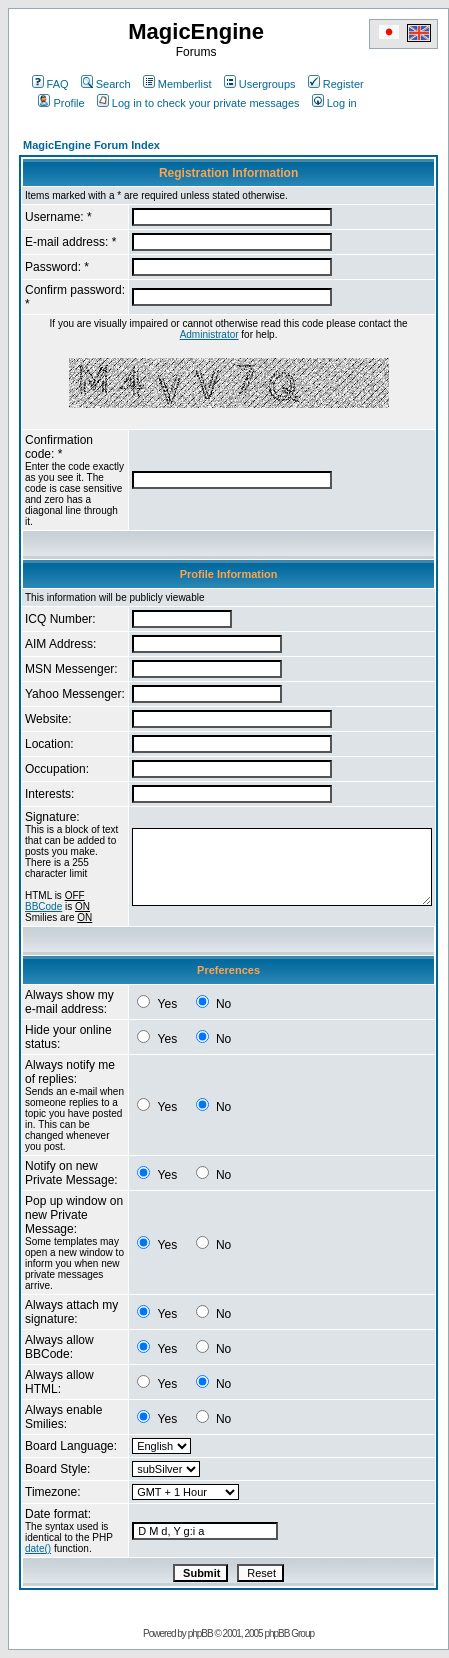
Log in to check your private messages (198, 103)
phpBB (200, 1633)
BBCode (43, 906)
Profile (61, 103)
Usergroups (260, 84)
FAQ (50, 84)
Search (106, 84)
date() (38, 1548)
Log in (334, 103)
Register (336, 84)
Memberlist (177, 84)
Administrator (209, 334)
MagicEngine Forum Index (91, 145)
